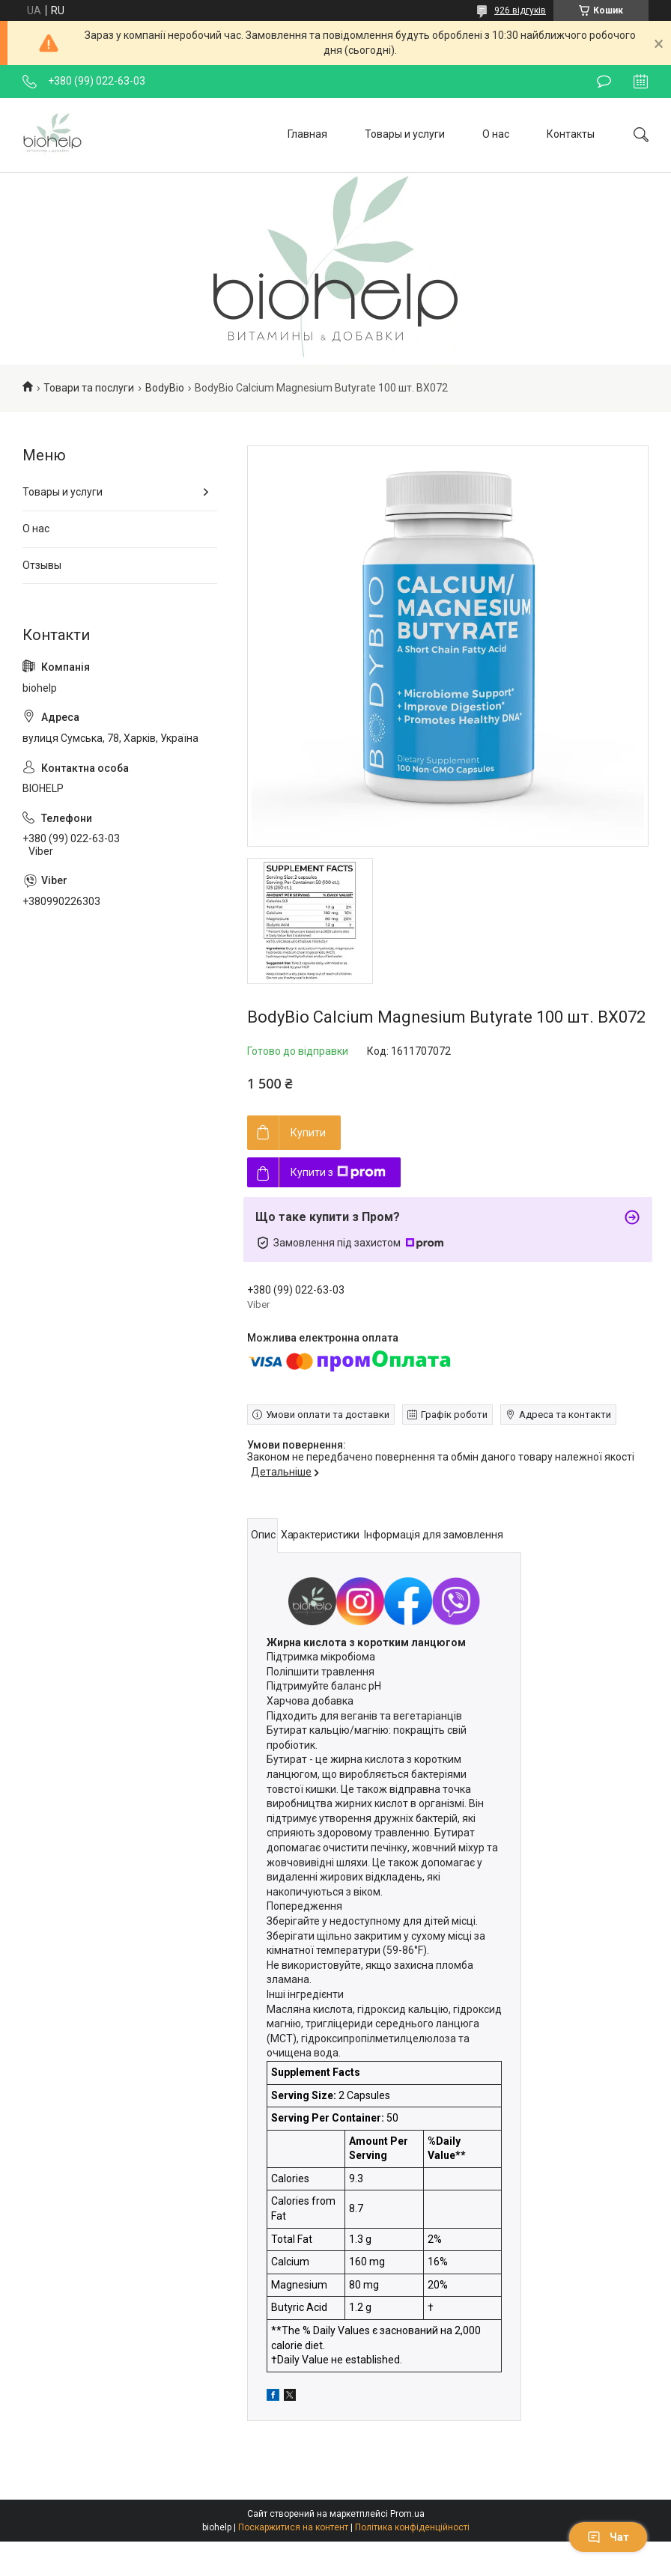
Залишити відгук (604, 81)
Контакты (571, 134)
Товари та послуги (88, 388)
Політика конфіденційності (412, 2527)
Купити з (338, 1172)
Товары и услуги (405, 134)
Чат (608, 2537)
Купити (308, 1133)
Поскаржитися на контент (293, 2527)
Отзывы (41, 565)
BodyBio (164, 388)
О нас (495, 134)
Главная (307, 134)
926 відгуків (520, 10)
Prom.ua (407, 2514)
